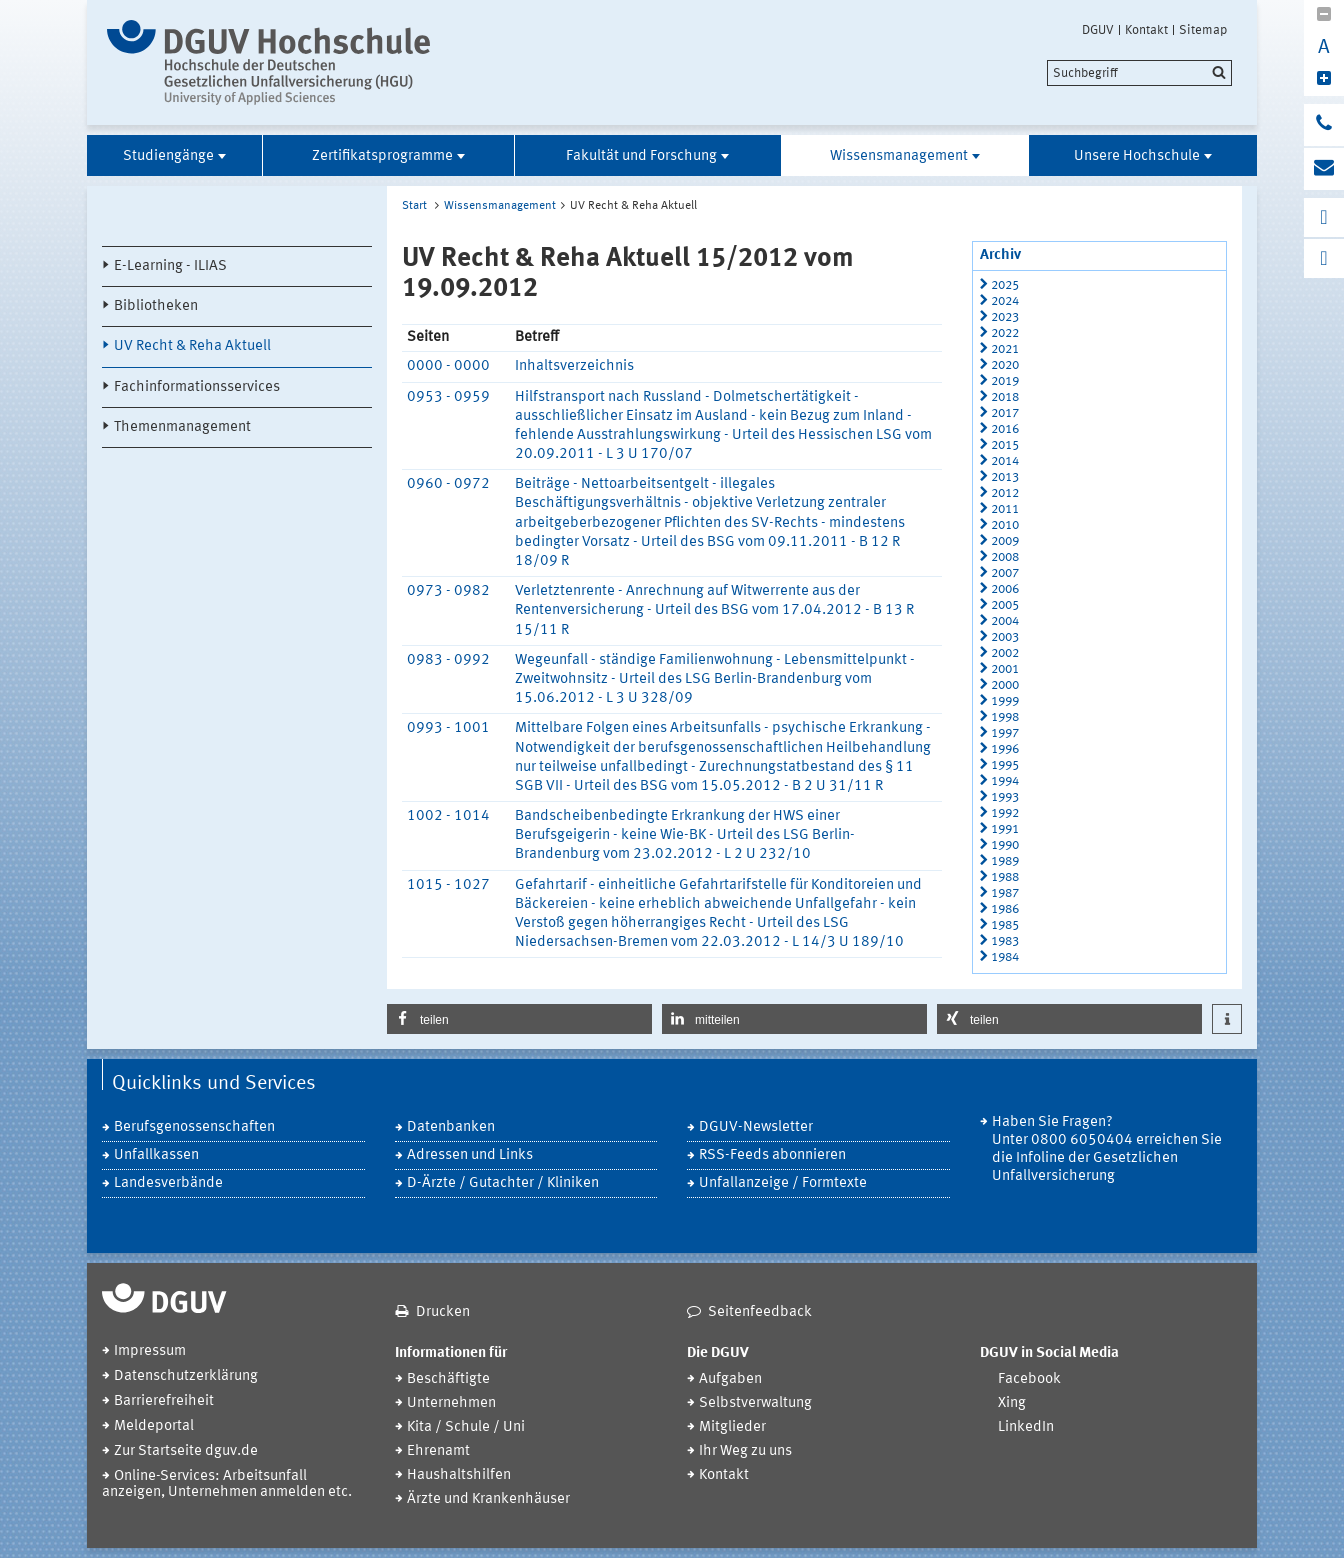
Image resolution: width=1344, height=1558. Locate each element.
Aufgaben (730, 1379)
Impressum (150, 1351)
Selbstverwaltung (755, 1403)
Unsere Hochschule (1137, 156)
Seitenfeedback (760, 1312)
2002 (1005, 653)
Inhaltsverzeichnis (574, 366)
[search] (1139, 73)
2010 (1005, 525)
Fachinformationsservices (197, 387)
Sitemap (1203, 30)
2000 (1005, 685)
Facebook (1029, 1379)
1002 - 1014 (448, 816)
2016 (1005, 429)
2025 (1005, 285)
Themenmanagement (182, 427)
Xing (1012, 1403)
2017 (1005, 413)
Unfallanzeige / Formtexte (783, 1183)
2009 (1005, 541)
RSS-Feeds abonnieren (772, 1155)
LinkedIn (1026, 1427)
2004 (1005, 621)
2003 (1005, 637)
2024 (1005, 301)
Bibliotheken (156, 306)
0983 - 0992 (448, 660)
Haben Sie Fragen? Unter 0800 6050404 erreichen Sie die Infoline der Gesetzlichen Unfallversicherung (1107, 1149)
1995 (1005, 765)
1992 (1005, 813)
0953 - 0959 (448, 397)
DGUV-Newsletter (756, 1127)
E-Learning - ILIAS (170, 266)
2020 (1005, 365)
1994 (1005, 781)
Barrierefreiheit (164, 1401)
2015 (1005, 445)
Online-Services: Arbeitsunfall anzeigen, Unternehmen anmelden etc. (227, 1484)
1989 (1005, 861)
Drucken (443, 1312)
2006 (1005, 589)
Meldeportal (154, 1426)
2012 (1005, 493)
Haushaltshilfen (459, 1475)
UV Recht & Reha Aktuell (192, 346)
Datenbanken (451, 1127)
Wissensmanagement (899, 156)
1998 (1005, 717)
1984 (1005, 957)
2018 (1005, 397)
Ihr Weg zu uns (745, 1451)
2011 (1005, 509)
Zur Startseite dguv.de (186, 1451)
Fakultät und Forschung (641, 156)
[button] (519, 1019)
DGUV (1098, 30)
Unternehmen (451, 1403)
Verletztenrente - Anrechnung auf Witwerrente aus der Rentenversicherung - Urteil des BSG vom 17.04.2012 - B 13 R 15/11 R (714, 610)
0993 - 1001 (448, 728)
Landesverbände (168, 1183)
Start (414, 206)
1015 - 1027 (448, 885)
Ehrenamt (438, 1451)
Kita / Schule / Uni (466, 1427)
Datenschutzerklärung (186, 1376)
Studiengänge (168, 156)
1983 (1005, 941)
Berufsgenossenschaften (194, 1127)
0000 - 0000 (448, 366)
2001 (1005, 669)
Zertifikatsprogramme (382, 156)
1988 (1005, 877)
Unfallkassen (156, 1155)
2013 (1005, 477)
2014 (1005, 461)
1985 (1005, 925)
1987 (1005, 893)
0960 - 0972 (448, 484)
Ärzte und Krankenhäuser (488, 1499)
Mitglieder (732, 1427)
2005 (1005, 605)
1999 (1005, 701)
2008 (1005, 557)
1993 (1005, 797)
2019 (1005, 381)
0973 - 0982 (448, 591)
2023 (1005, 317)
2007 (1005, 573)
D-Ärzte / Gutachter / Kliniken (503, 1183)
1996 (1005, 749)
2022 (1005, 333)
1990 (1005, 845)
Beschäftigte (448, 1379)
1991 (1005, 829)
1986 (1005, 909)
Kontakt (1146, 30)
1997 (1005, 733)
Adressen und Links (470, 1155)
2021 (1005, 349)
